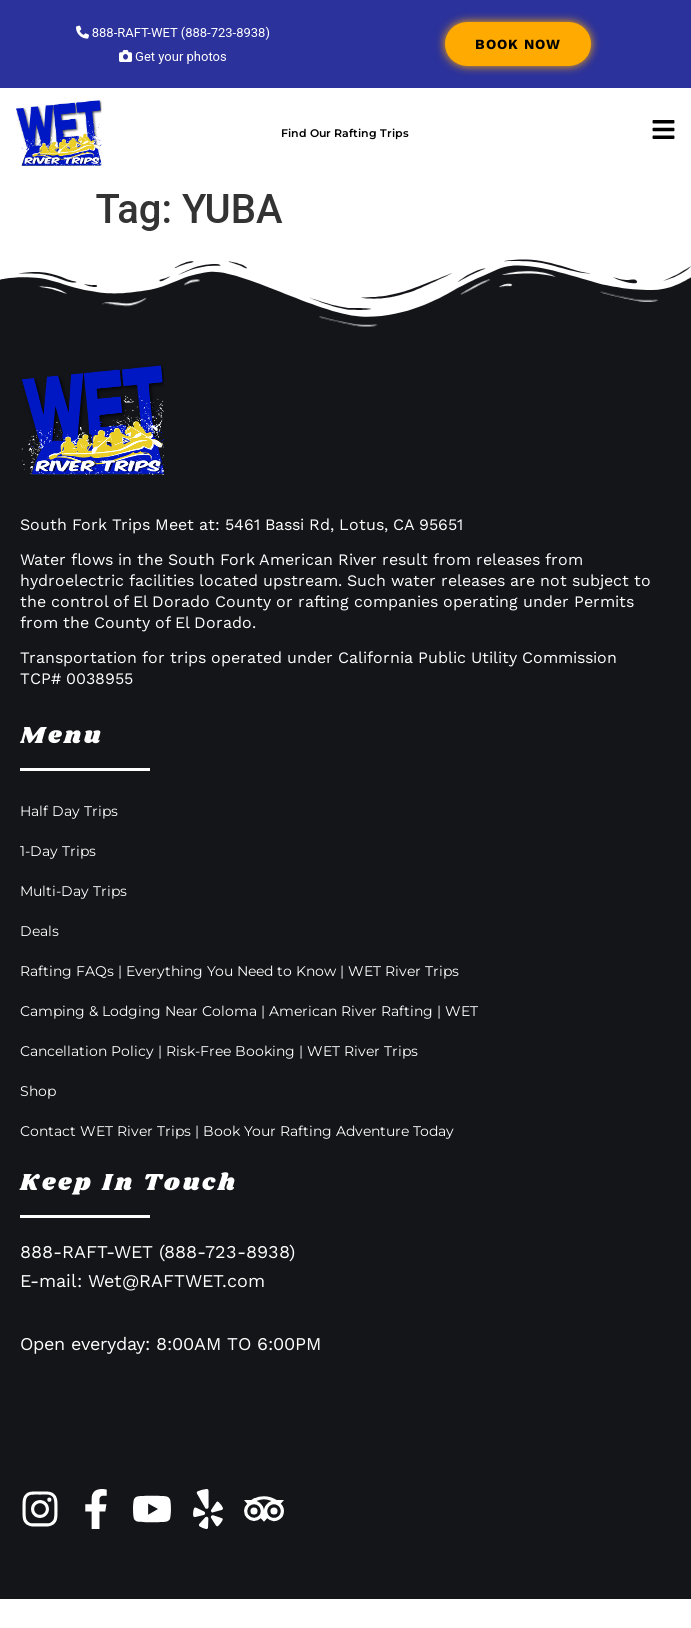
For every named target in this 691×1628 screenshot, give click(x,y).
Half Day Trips (69, 840)
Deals (39, 960)
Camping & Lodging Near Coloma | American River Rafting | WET (249, 1040)
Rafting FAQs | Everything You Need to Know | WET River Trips (239, 1000)
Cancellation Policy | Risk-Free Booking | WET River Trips (219, 1080)
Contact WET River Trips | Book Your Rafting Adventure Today (237, 1160)
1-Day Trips (58, 880)
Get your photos (173, 56)
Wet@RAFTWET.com (176, 1309)
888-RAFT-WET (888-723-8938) (173, 32)
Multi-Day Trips (73, 920)
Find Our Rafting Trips (345, 147)
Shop (38, 1120)
